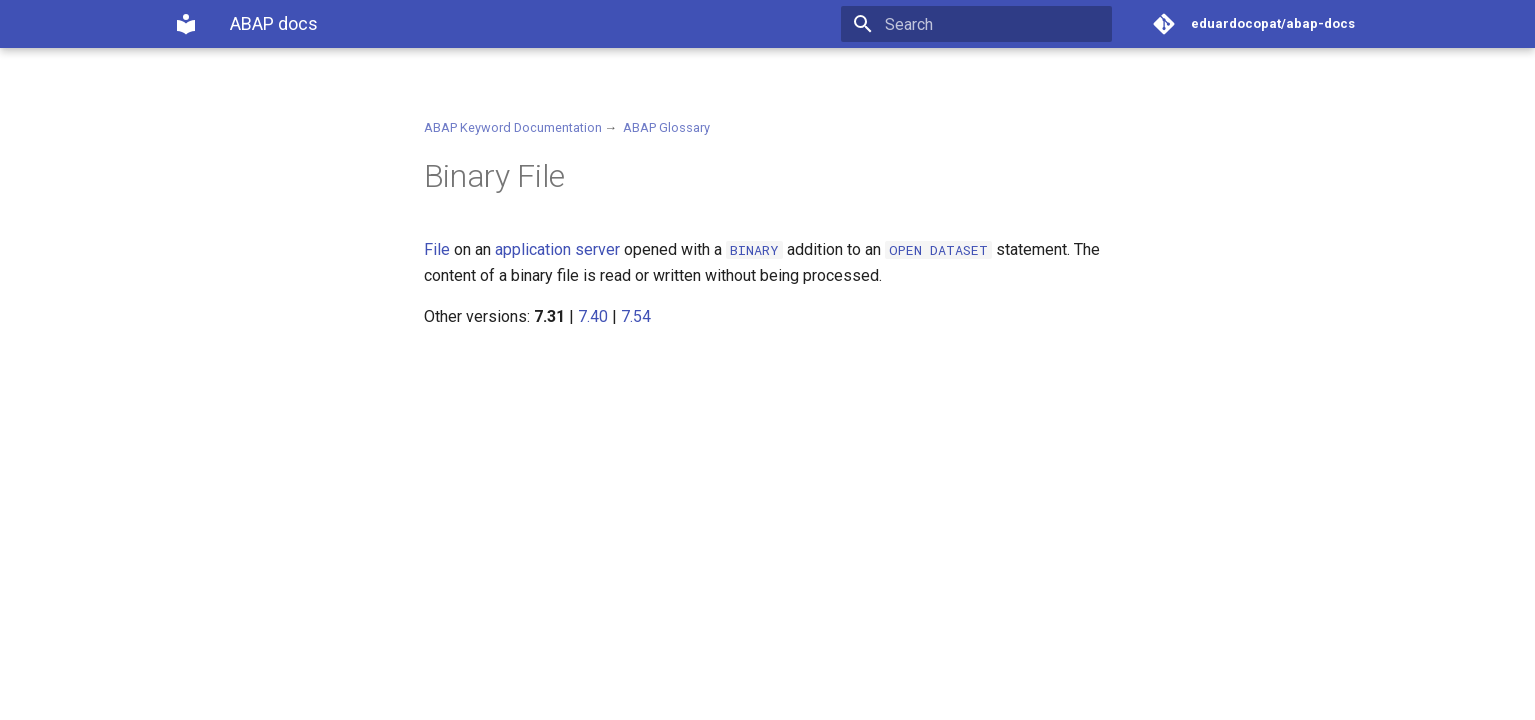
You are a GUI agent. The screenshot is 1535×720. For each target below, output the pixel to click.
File (437, 249)
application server (557, 249)
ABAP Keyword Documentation (513, 127)
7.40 (593, 316)
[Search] (995, 24)
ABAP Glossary (666, 127)
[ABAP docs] (186, 24)
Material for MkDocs (295, 697)
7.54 (636, 316)
